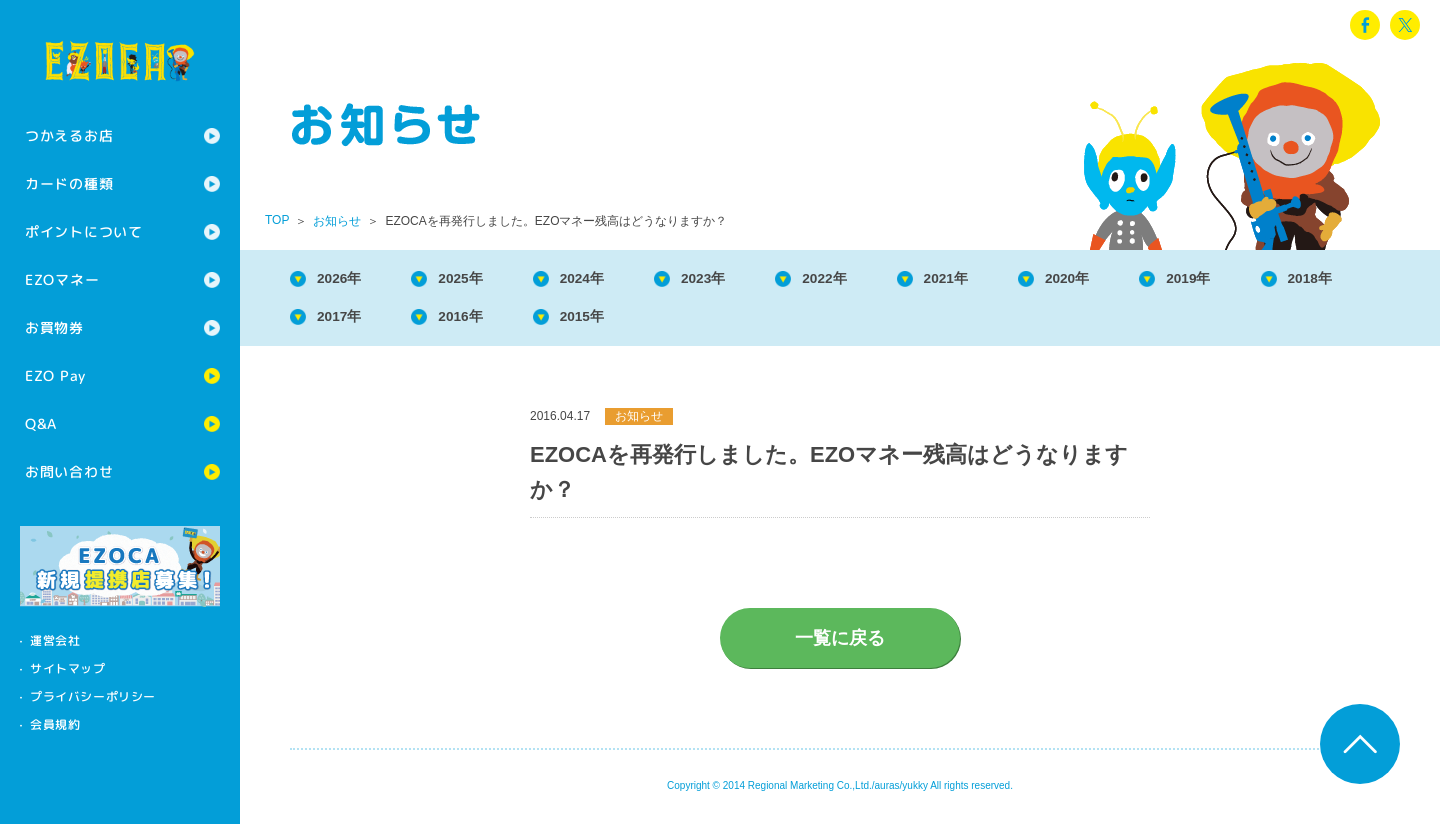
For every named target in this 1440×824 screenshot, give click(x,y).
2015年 (741, 320)
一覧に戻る (840, 644)
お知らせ (337, 221)
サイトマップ (68, 668)
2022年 (872, 279)
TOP (277, 220)
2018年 (346, 320)
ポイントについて (84, 231)
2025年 (478, 279)
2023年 (741, 279)
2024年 (609, 279)
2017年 (478, 320)
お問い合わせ (69, 471)
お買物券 (54, 327)
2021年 (1004, 279)
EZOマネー (62, 279)
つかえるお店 (69, 135)
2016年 (609, 320)
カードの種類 (69, 183)
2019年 (1267, 279)
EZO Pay (55, 375)
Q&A (41, 423)
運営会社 (55, 640)
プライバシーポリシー (93, 696)
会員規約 (55, 724)
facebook (1365, 25)
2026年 (346, 279)
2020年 (1136, 279)
